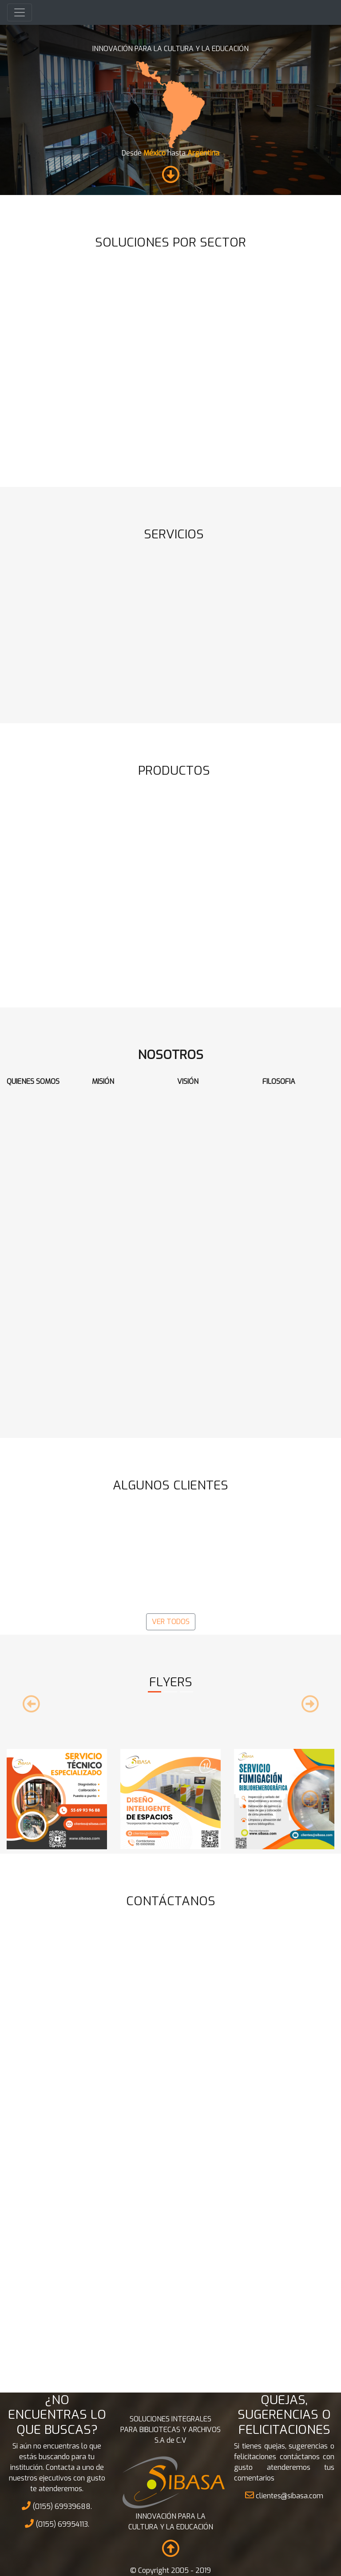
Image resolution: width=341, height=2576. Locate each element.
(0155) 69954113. (57, 2524)
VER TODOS (171, 1621)
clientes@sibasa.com (284, 2495)
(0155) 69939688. (57, 2506)
